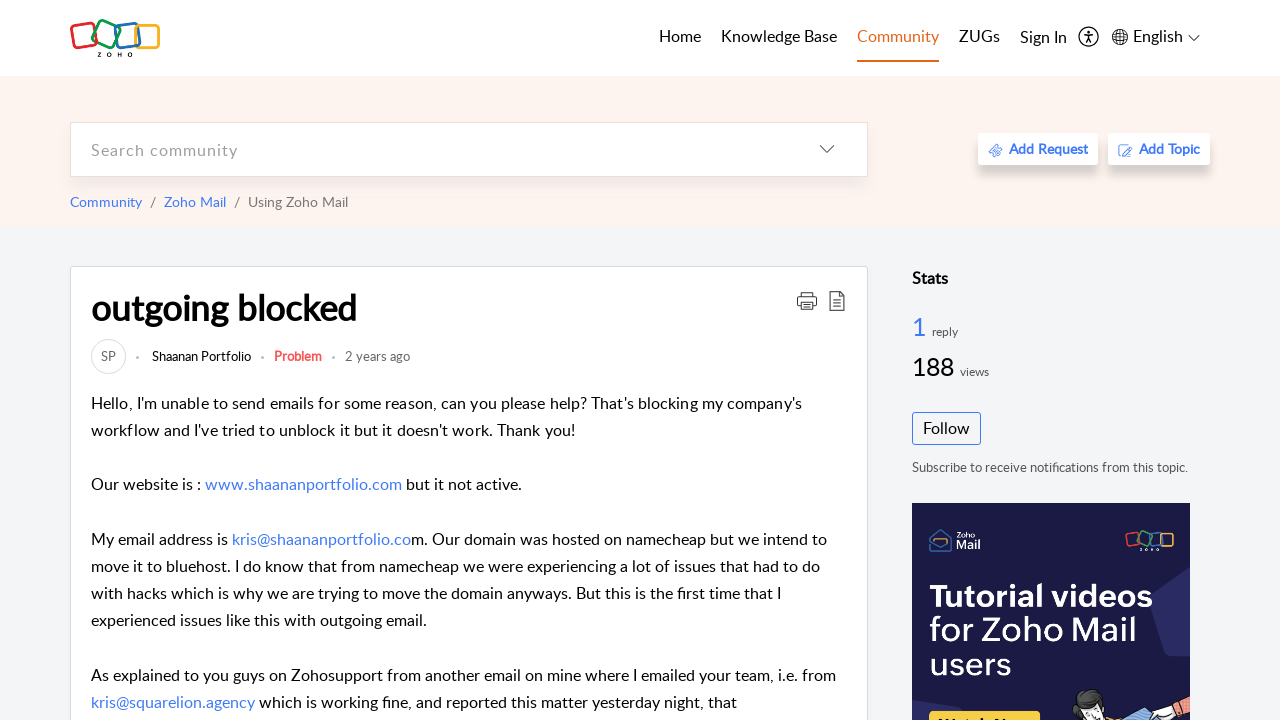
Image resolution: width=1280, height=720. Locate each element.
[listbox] (827, 149)
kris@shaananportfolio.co (321, 539)
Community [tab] (898, 36)
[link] (108, 356)
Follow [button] (946, 428)
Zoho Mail (195, 201)
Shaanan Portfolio (200, 356)
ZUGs (979, 36)
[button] (807, 300)
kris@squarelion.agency (173, 702)
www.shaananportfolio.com (303, 484)
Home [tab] (680, 36)
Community (106, 201)
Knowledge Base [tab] (779, 36)
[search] (429, 149)
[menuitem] (1043, 38)
